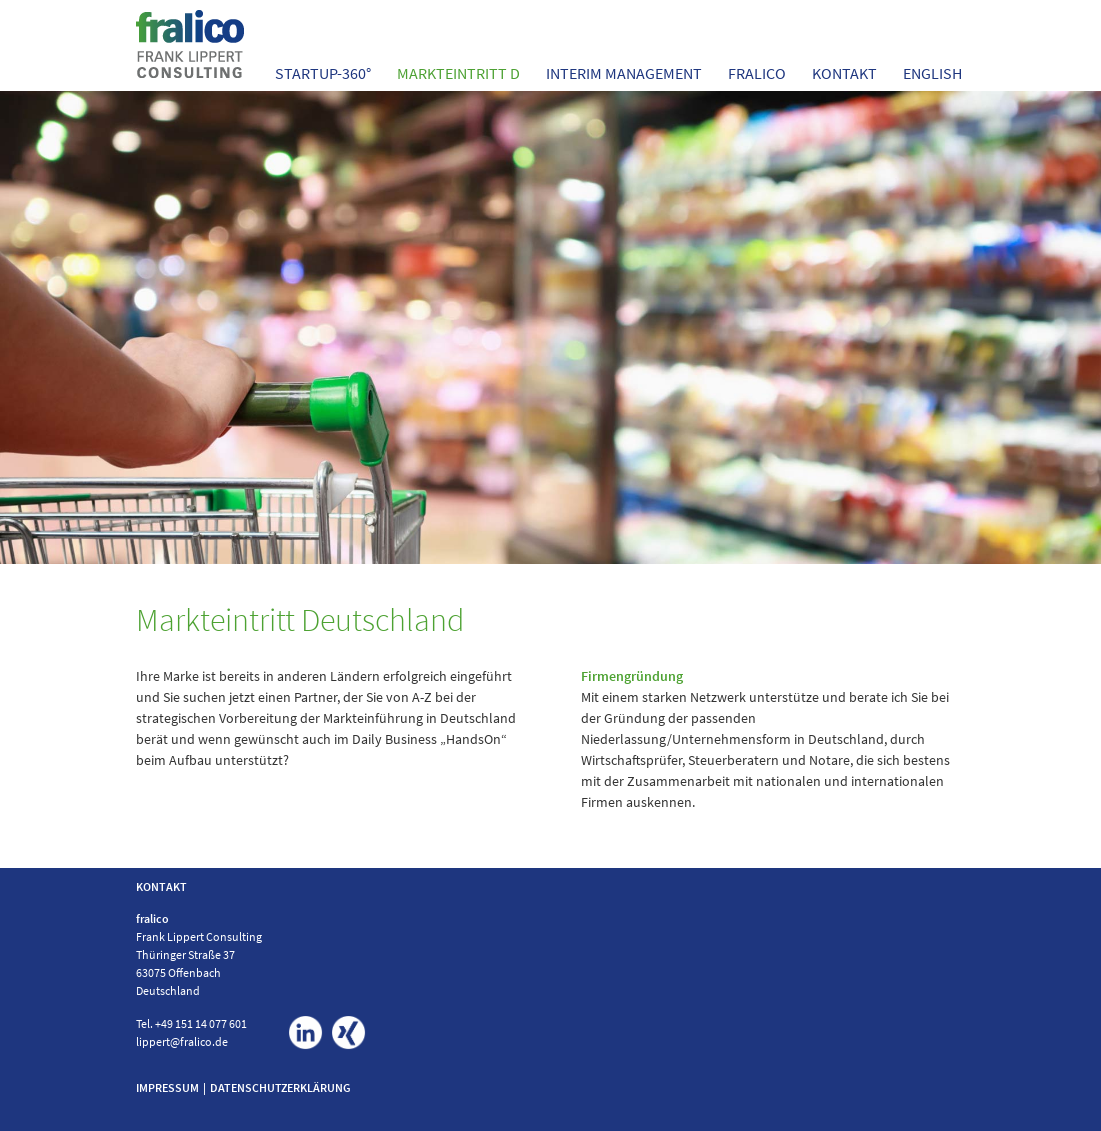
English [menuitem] (932, 73)
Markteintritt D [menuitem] (458, 73)
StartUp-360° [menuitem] (323, 73)
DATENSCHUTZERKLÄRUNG (280, 1087)
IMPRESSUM (167, 1087)
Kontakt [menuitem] (844, 73)
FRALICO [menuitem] (757, 73)
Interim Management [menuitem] (624, 73)
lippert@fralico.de (182, 1041)
